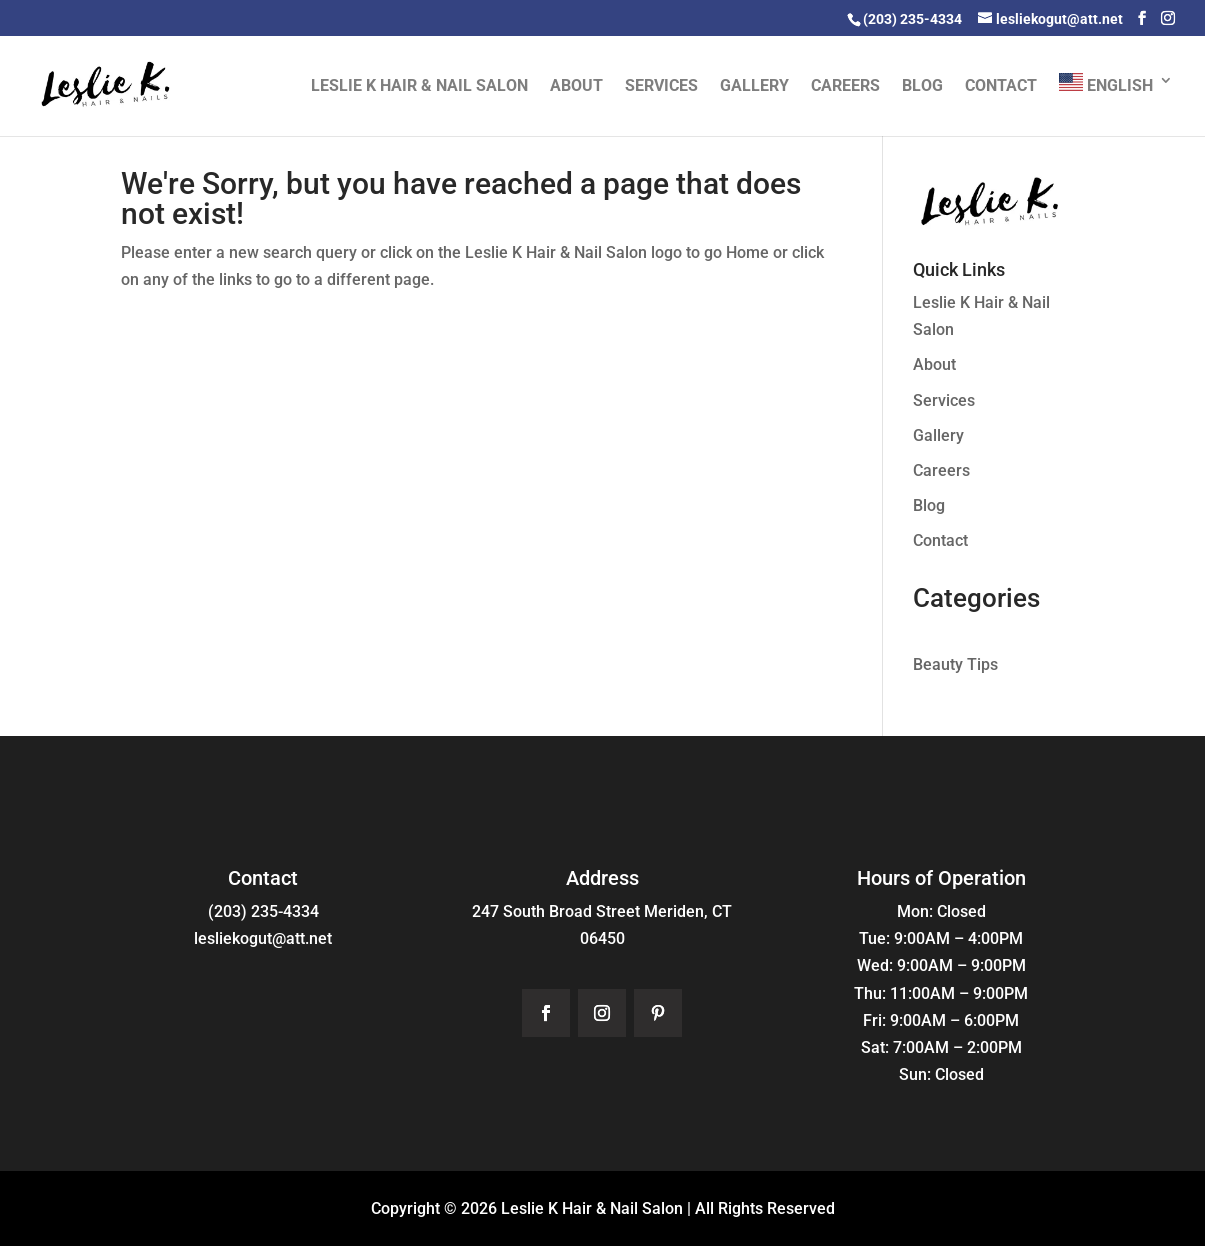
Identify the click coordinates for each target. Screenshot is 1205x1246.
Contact (1001, 87)
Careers (845, 87)
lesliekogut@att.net (263, 938)
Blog (922, 87)
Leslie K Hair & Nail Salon (419, 87)
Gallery (754, 87)
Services (661, 87)
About (576, 87)
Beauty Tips (955, 664)
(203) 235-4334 (263, 911)
